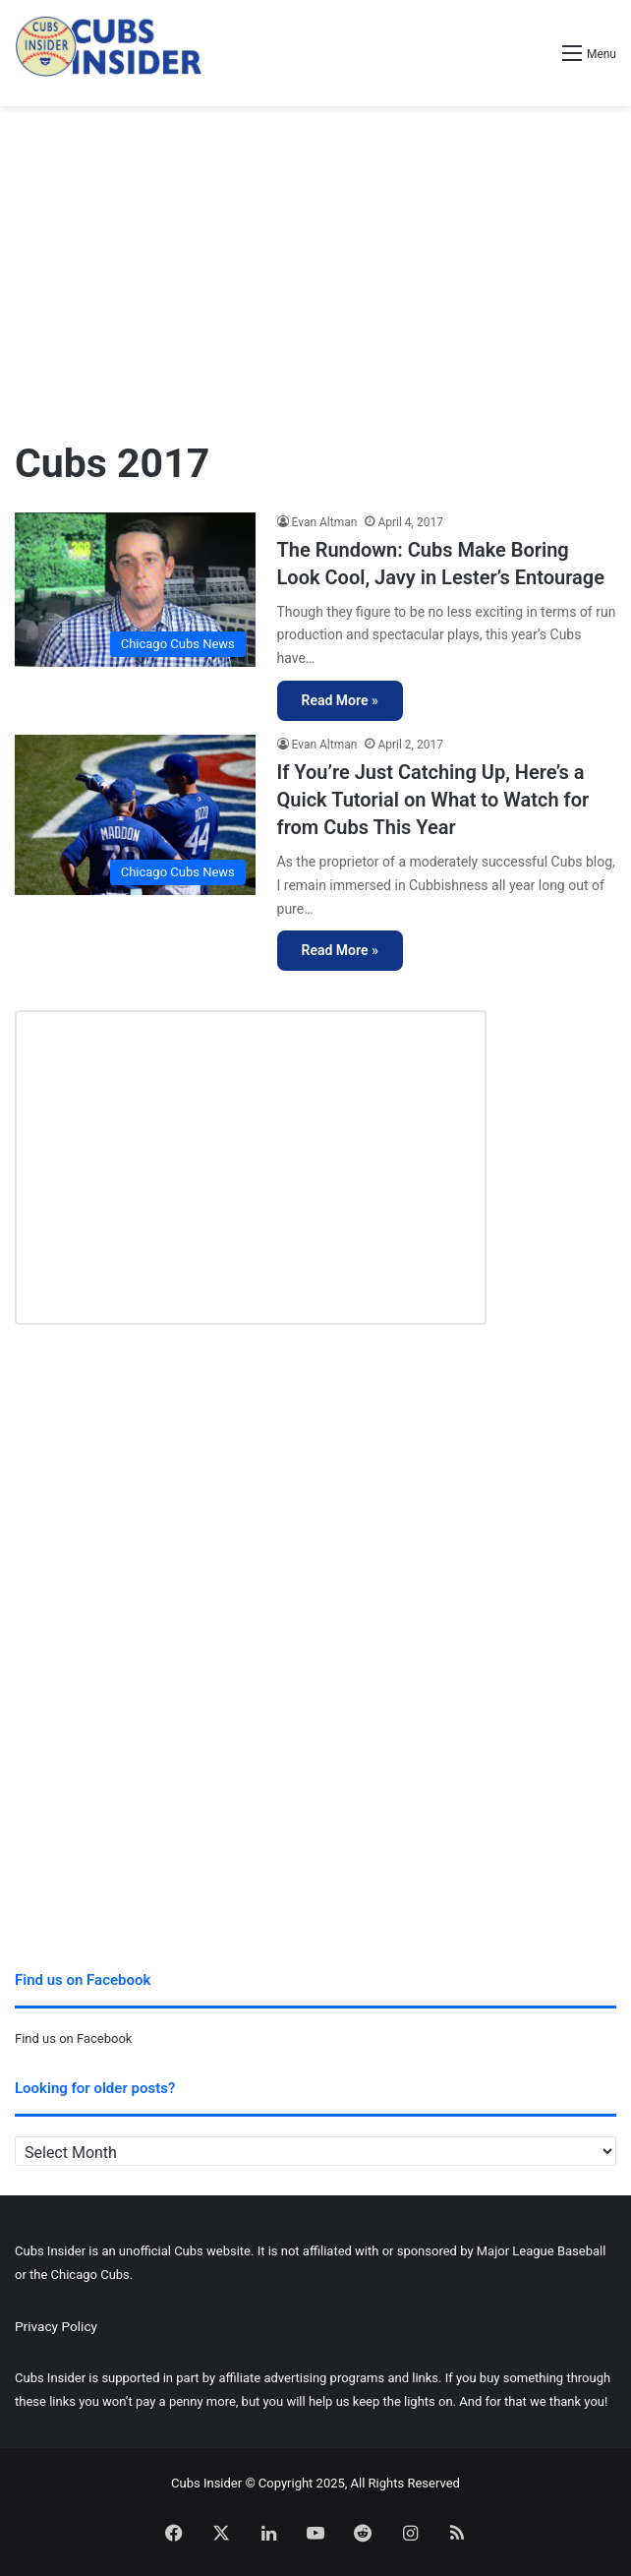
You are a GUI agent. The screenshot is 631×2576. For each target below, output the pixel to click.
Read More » (340, 700)
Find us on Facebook (73, 2038)
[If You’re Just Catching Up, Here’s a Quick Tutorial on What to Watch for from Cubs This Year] (135, 815)
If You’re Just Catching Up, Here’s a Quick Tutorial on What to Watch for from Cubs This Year (433, 799)
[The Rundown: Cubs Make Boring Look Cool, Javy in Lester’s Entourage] (135, 589)
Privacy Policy (56, 2326)
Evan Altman (325, 522)
